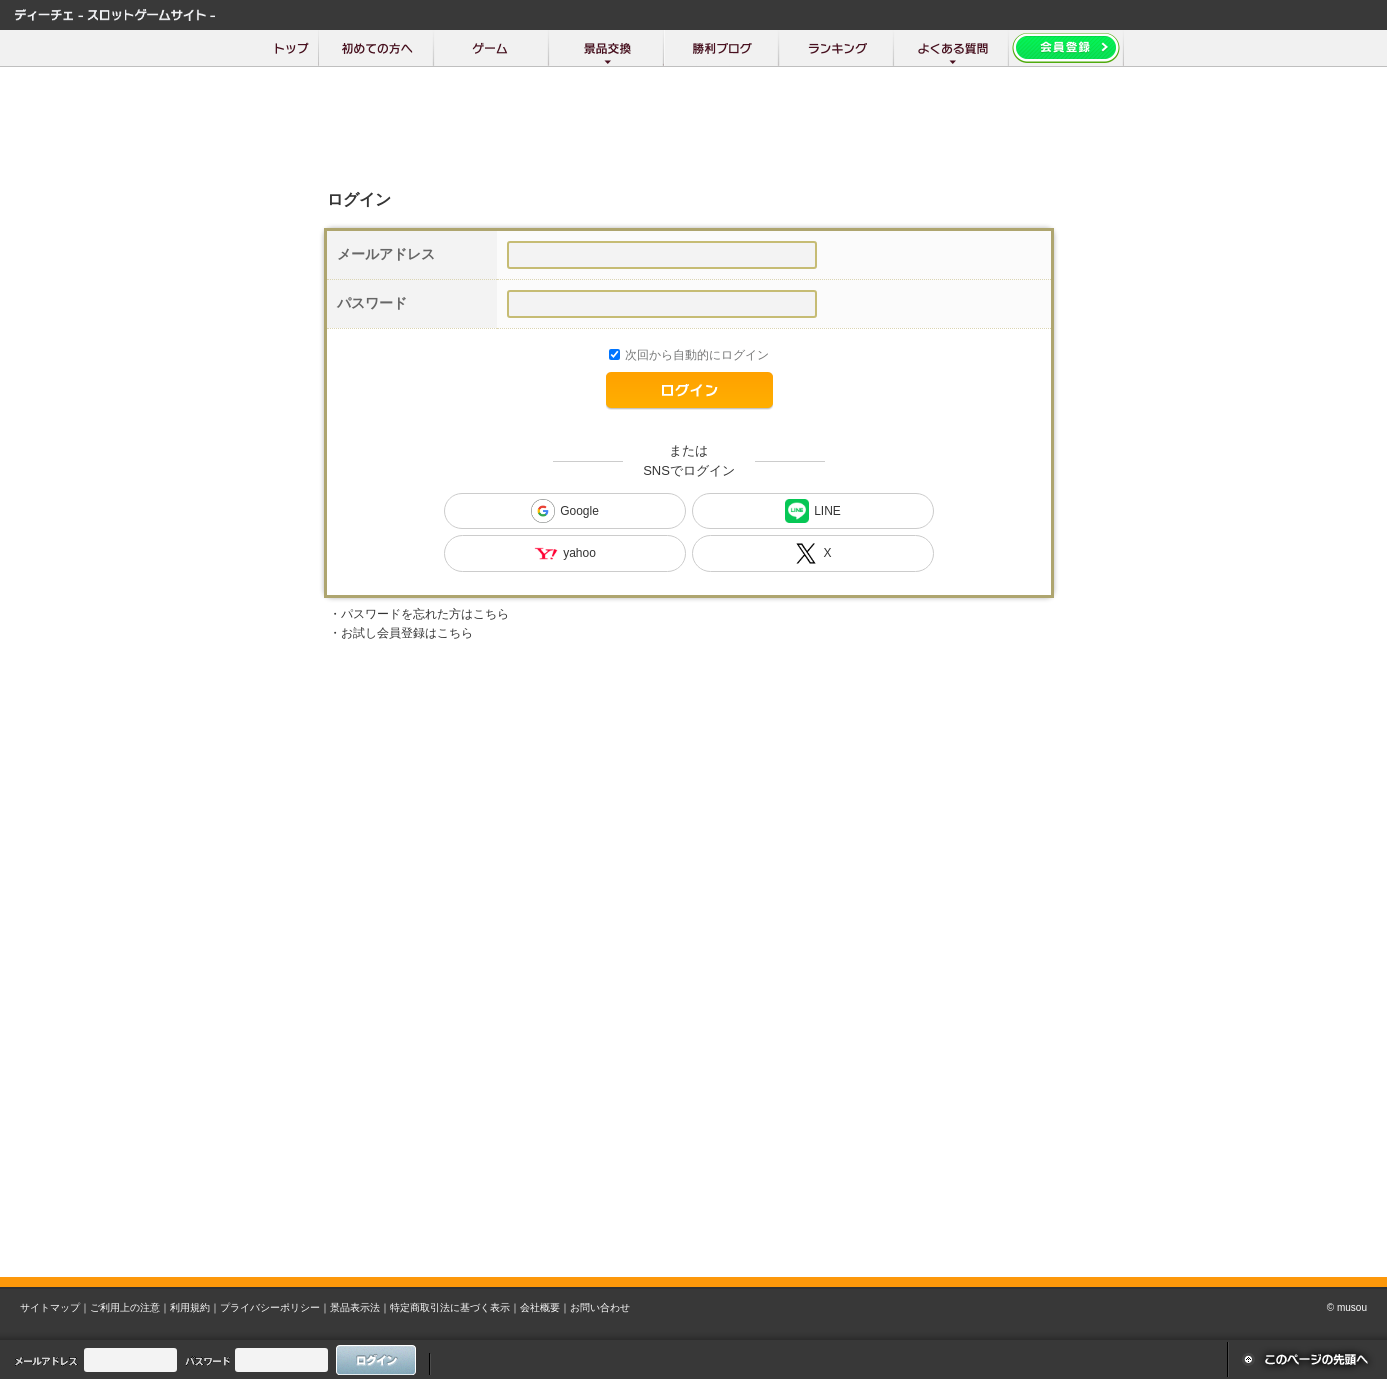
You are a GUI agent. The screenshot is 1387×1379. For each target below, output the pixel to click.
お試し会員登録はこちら (407, 633)
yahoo (565, 553)
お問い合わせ (600, 1307)
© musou (1347, 1307)
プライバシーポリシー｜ (275, 1307)
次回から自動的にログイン (697, 355)
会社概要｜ (545, 1307)
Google (565, 511)
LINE (813, 511)
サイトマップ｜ (55, 1307)
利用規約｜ (195, 1307)
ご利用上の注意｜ (130, 1307)
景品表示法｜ (360, 1307)
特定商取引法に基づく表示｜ (455, 1307)
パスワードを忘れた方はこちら (425, 614)
